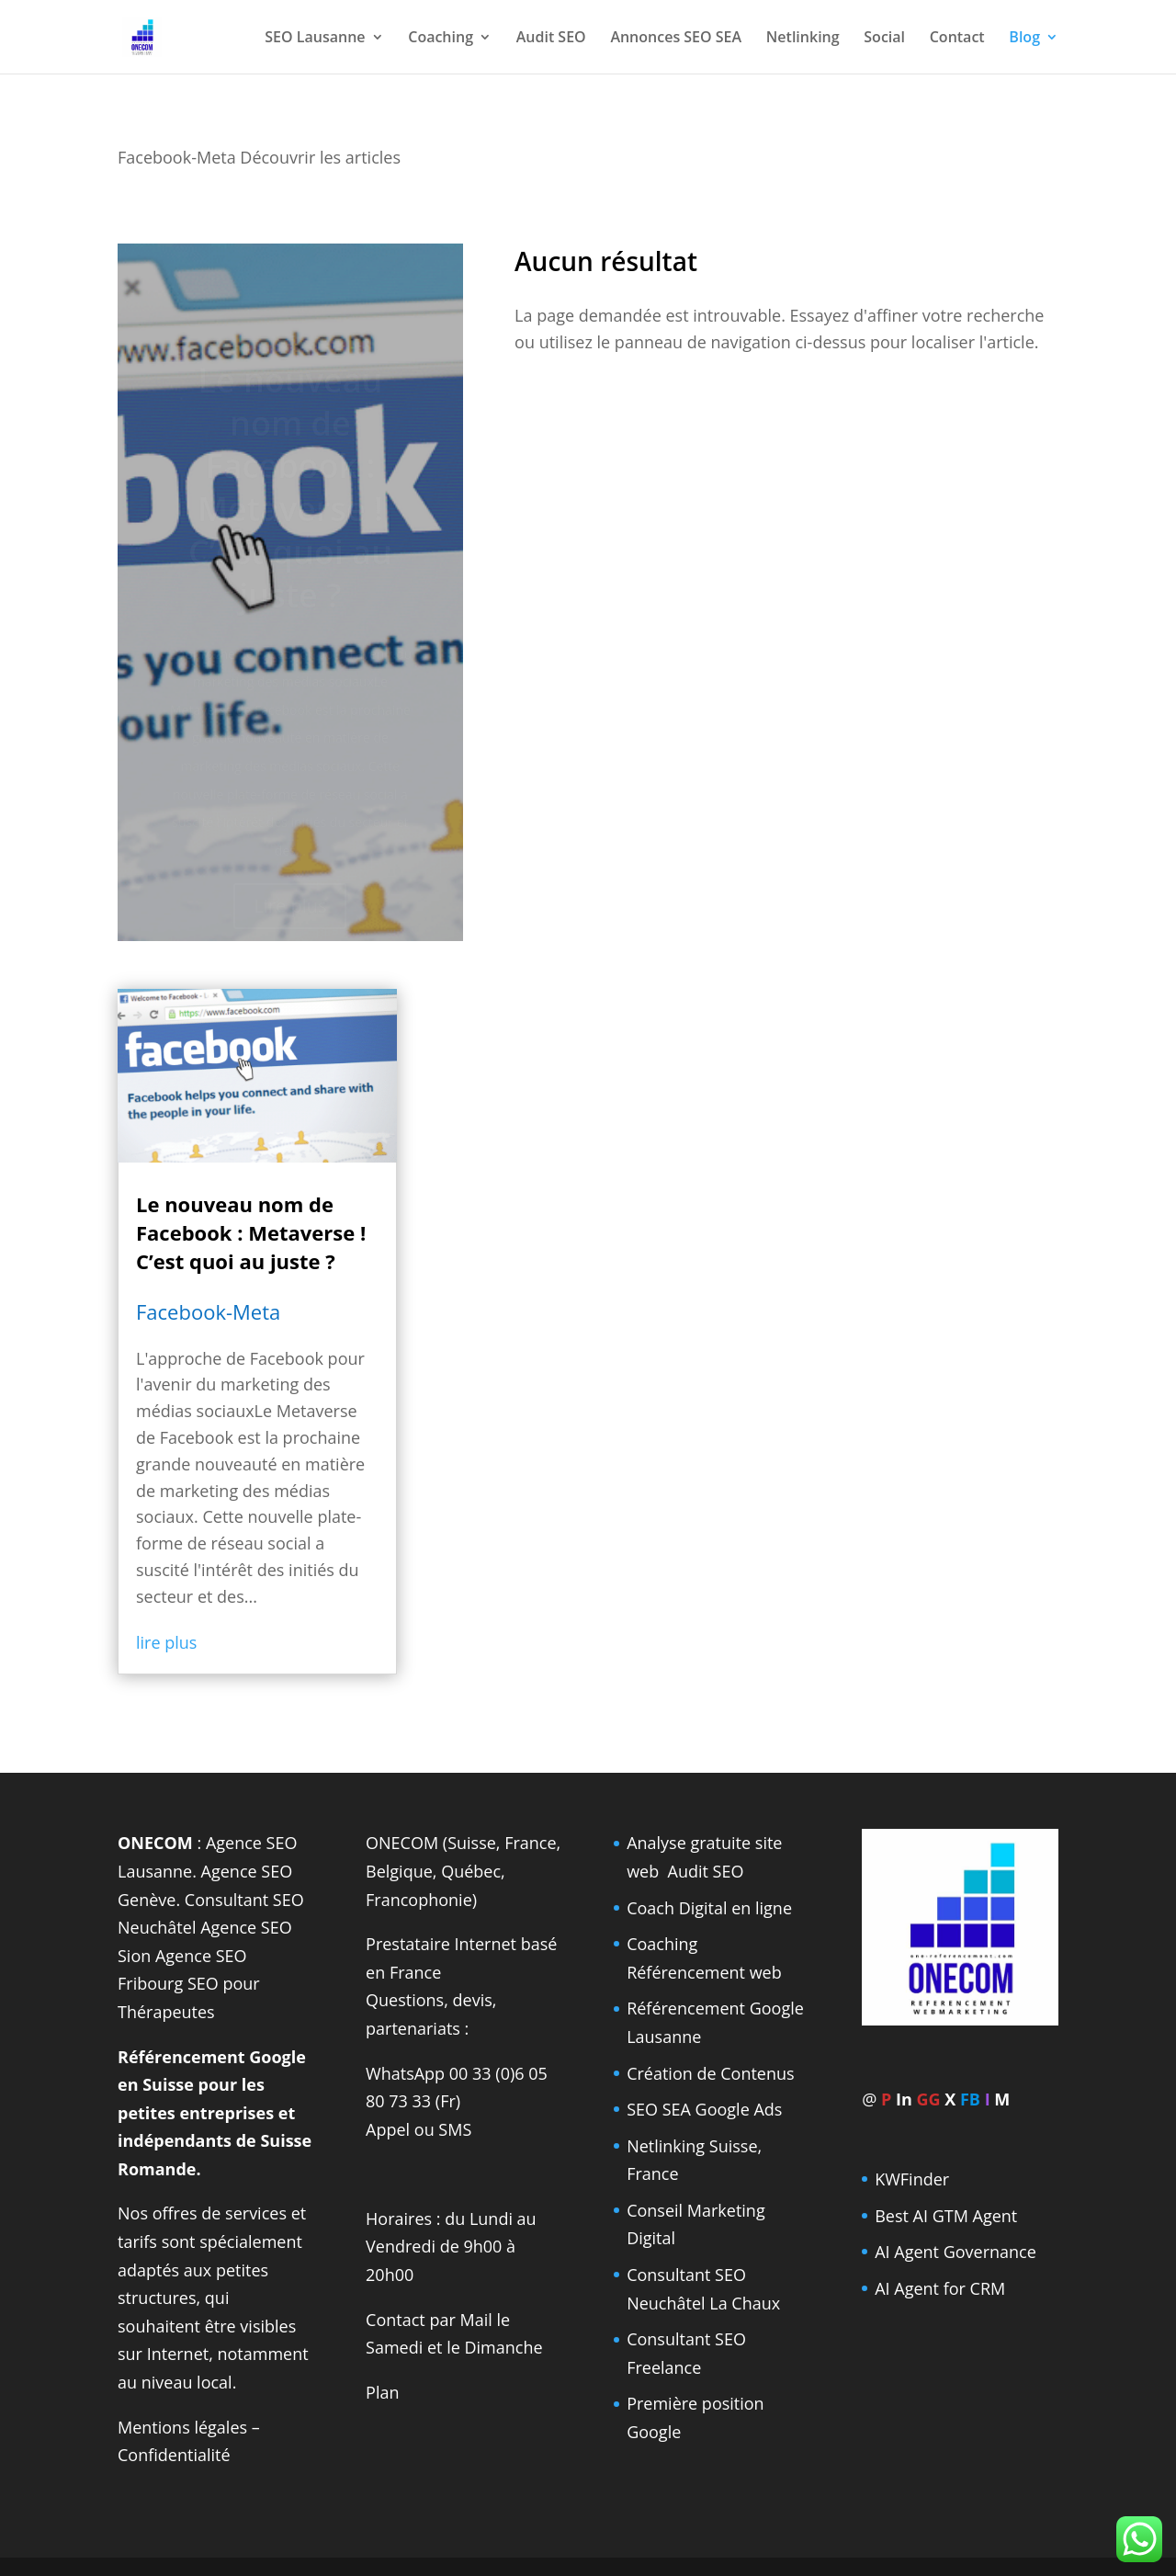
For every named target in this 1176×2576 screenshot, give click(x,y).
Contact (957, 38)
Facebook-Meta (208, 1311)
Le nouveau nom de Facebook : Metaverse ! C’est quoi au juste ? (251, 1232)
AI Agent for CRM (940, 2288)
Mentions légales (182, 2427)
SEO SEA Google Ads (704, 2109)
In (904, 2099)
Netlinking (803, 38)
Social (884, 38)
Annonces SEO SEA (675, 38)
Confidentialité (174, 2455)
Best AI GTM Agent (946, 2216)
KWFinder (912, 2179)
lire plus (166, 1642)
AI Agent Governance (955, 2252)
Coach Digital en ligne (709, 1908)
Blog (1024, 38)
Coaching (440, 38)
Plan (382, 2392)
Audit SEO (551, 38)
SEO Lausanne (315, 38)
